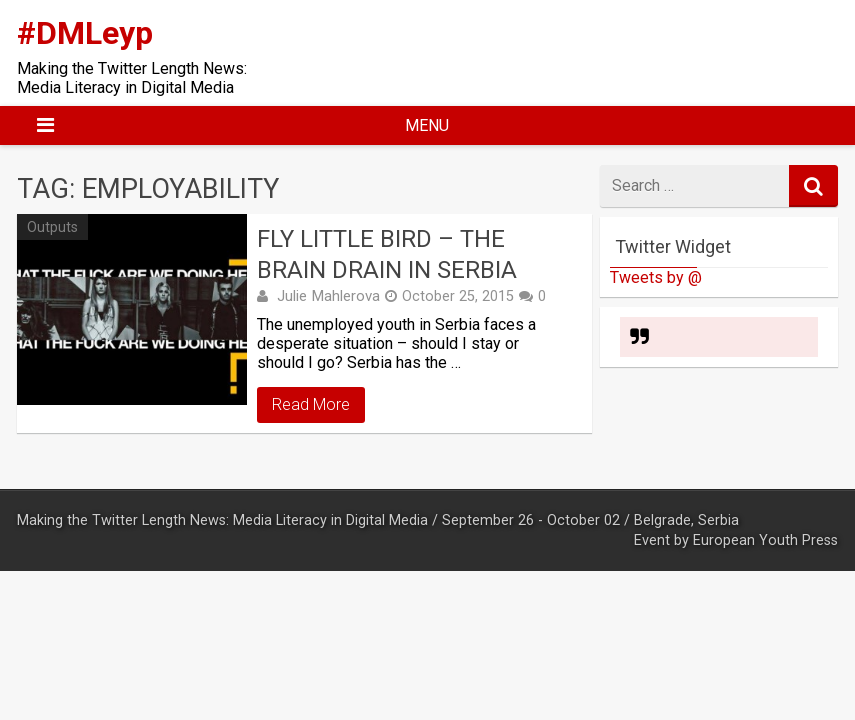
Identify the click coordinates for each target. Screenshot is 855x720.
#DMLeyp (85, 33)
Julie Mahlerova (328, 296)
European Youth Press (765, 540)
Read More (311, 404)
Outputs (52, 227)
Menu (427, 125)
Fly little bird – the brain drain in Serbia (387, 254)
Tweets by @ (656, 277)
